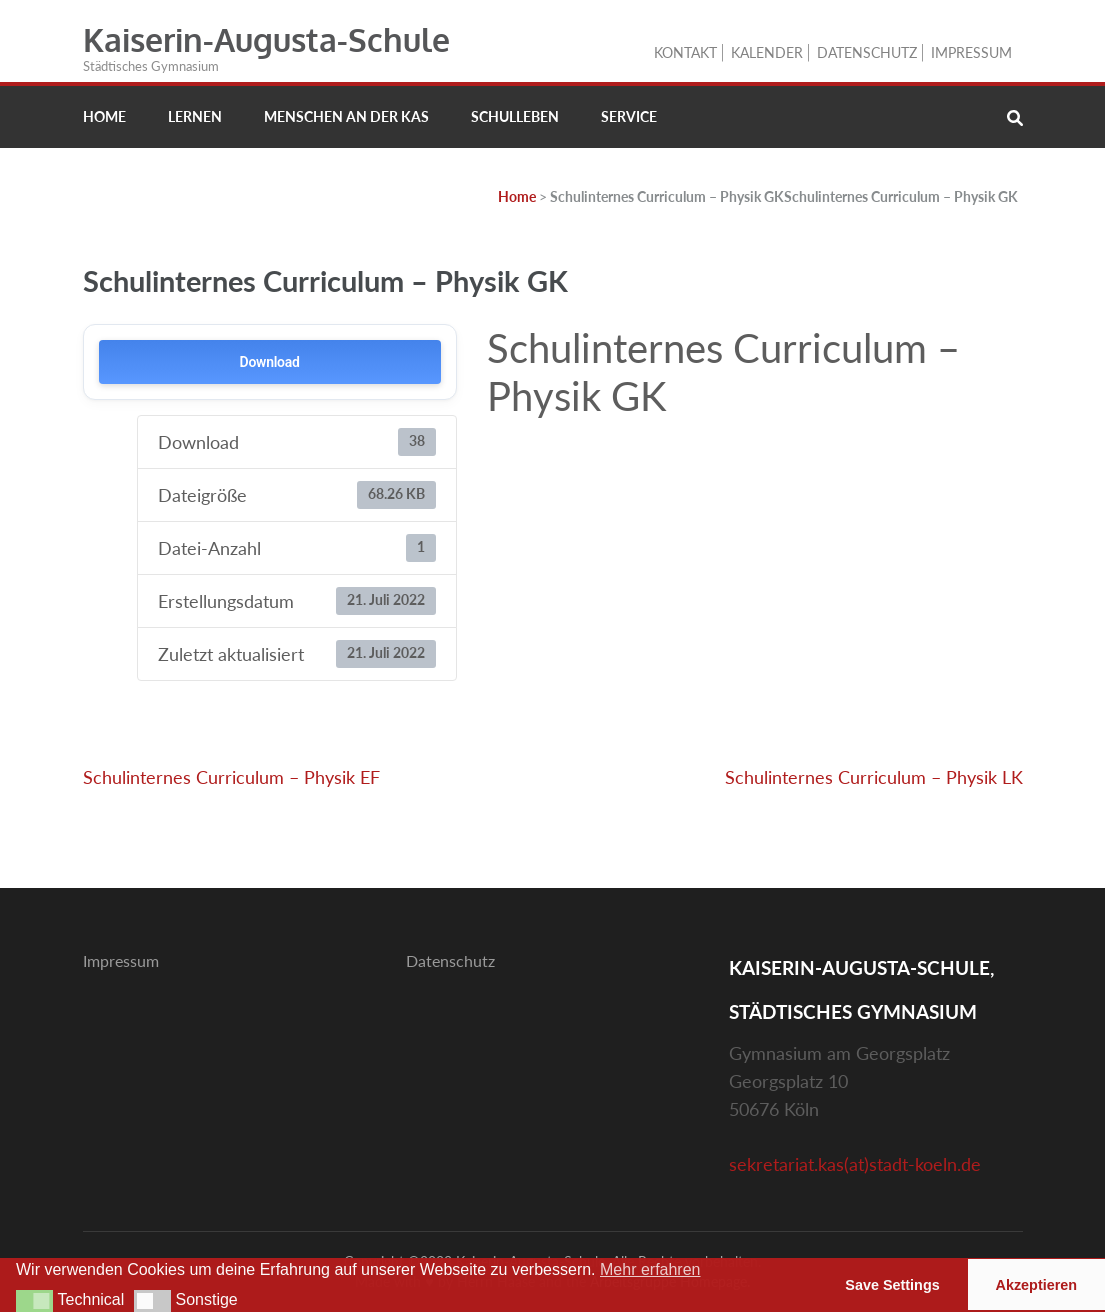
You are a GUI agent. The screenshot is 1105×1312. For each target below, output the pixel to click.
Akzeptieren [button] (1037, 1285)
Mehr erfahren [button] (650, 1269)
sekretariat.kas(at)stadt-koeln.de (855, 1164)
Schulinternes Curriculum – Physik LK (874, 777)
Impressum (971, 52)
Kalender (767, 52)
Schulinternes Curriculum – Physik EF (231, 777)
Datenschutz (867, 52)
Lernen (195, 116)
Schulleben (515, 116)
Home (104, 116)
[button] (34, 1301)
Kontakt (685, 52)
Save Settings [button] (892, 1285)
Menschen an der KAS (346, 116)
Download (270, 362)
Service (629, 116)
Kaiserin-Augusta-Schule (266, 39)
